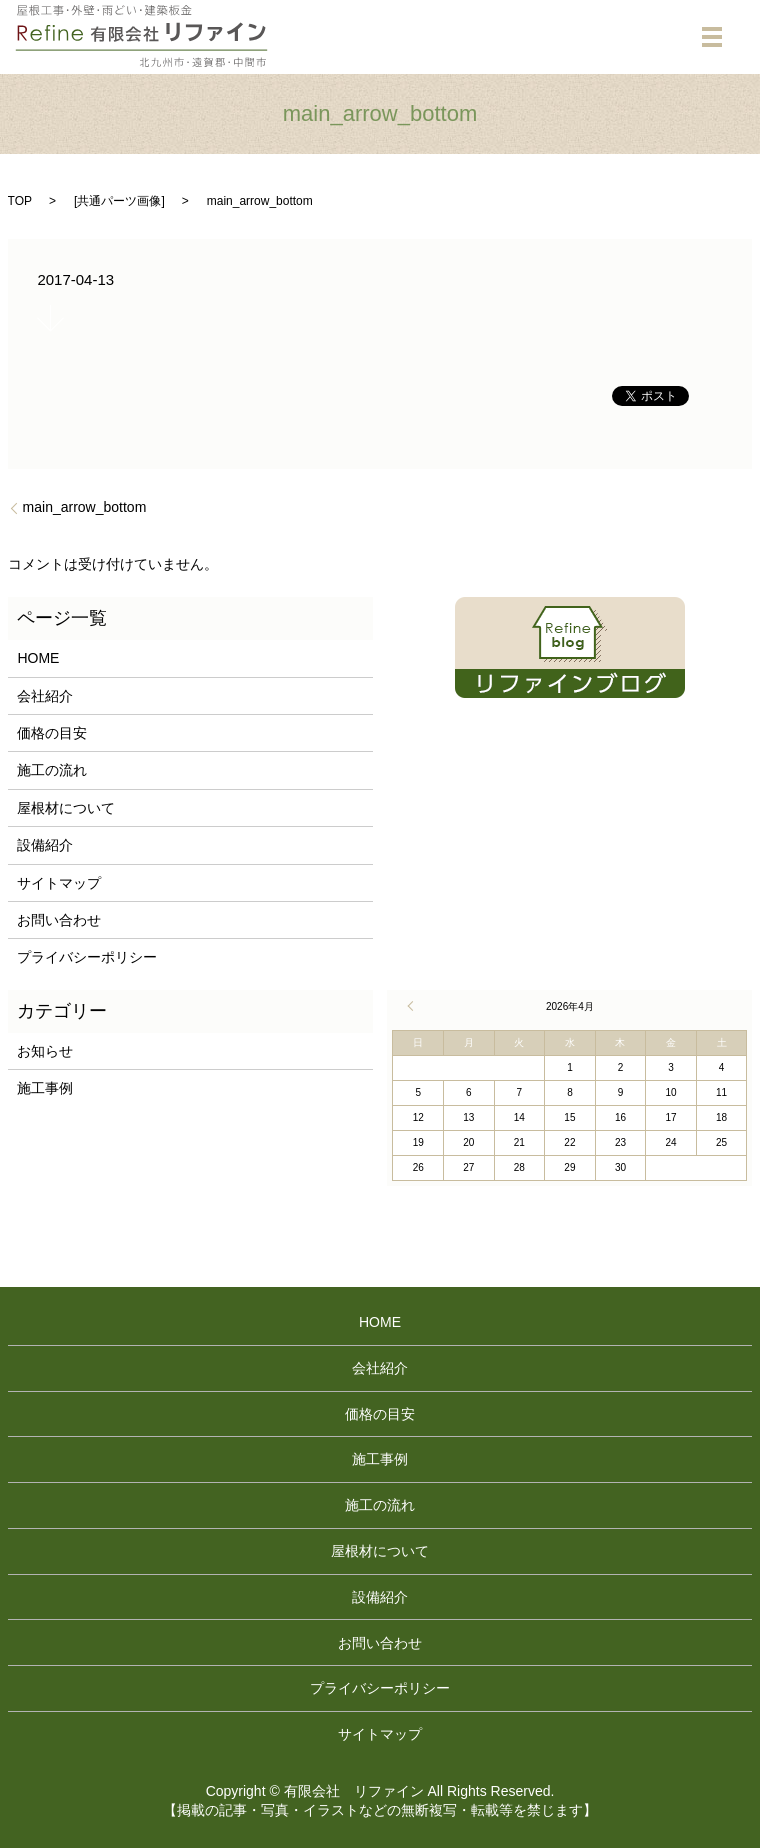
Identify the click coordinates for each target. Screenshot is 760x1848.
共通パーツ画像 (119, 201)
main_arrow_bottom (85, 507)
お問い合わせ (59, 920)
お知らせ (45, 1051)
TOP (20, 201)
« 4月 (413, 1006)
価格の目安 (52, 733)
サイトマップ (59, 883)
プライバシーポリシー (87, 957)
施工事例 (45, 1088)
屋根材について (66, 808)
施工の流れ (52, 770)
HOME (38, 658)
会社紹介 (45, 696)
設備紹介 (45, 845)
